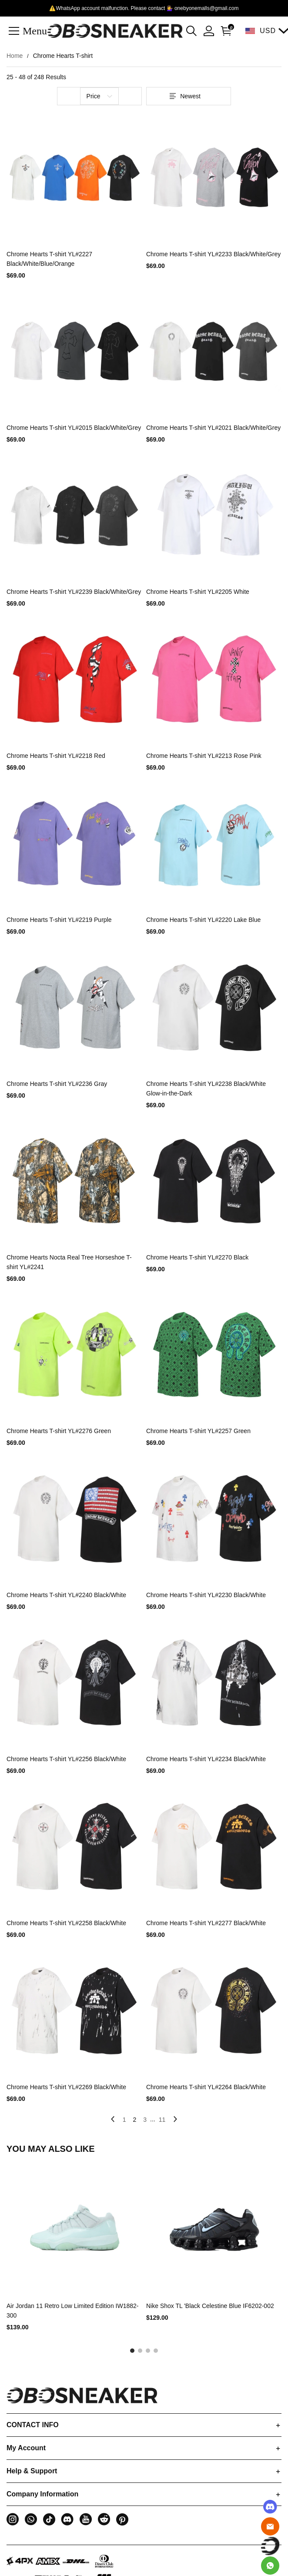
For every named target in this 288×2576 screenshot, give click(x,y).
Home (15, 55)
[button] (191, 31)
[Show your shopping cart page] (224, 31)
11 (162, 2119)
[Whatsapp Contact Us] (270, 2565)
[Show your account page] (209, 31)
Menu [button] (35, 30)
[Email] (270, 2526)
